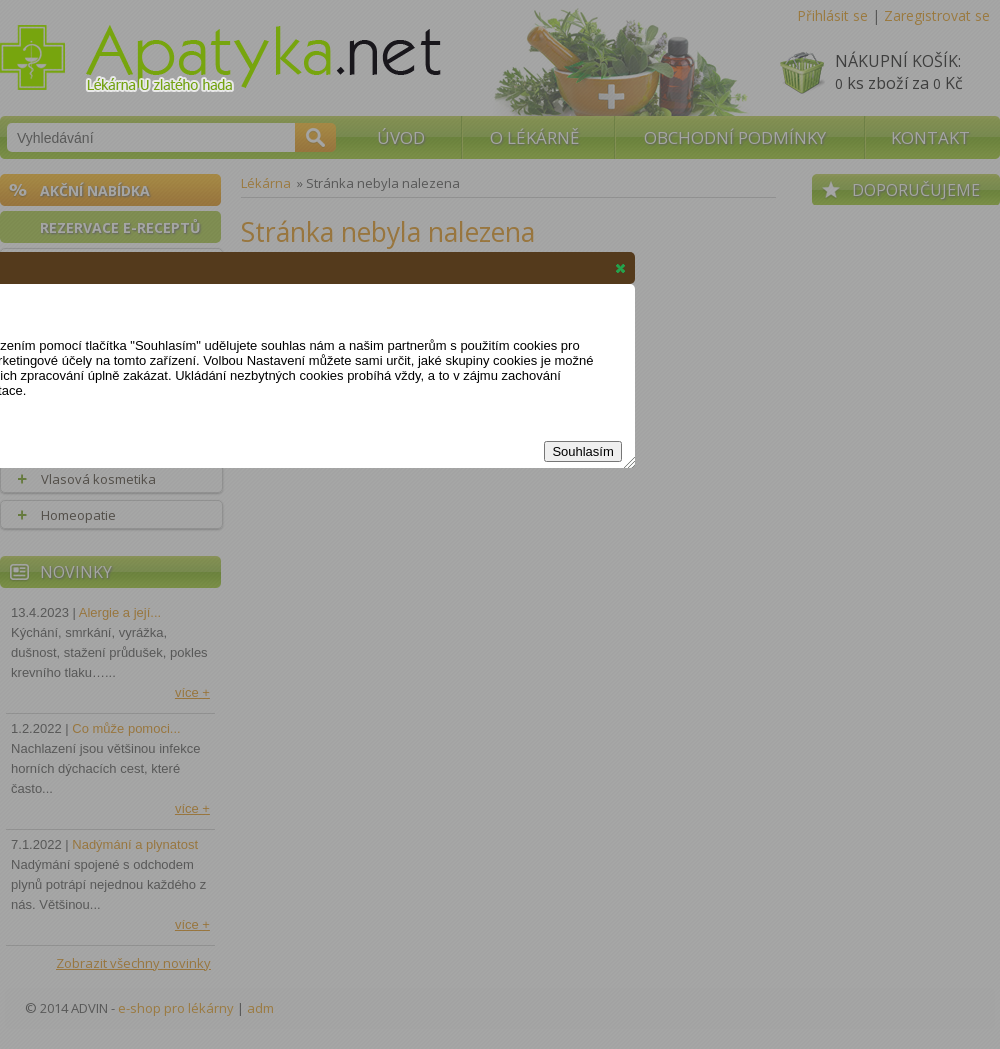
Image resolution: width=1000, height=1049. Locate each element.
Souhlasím (582, 451)
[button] (620, 268)
